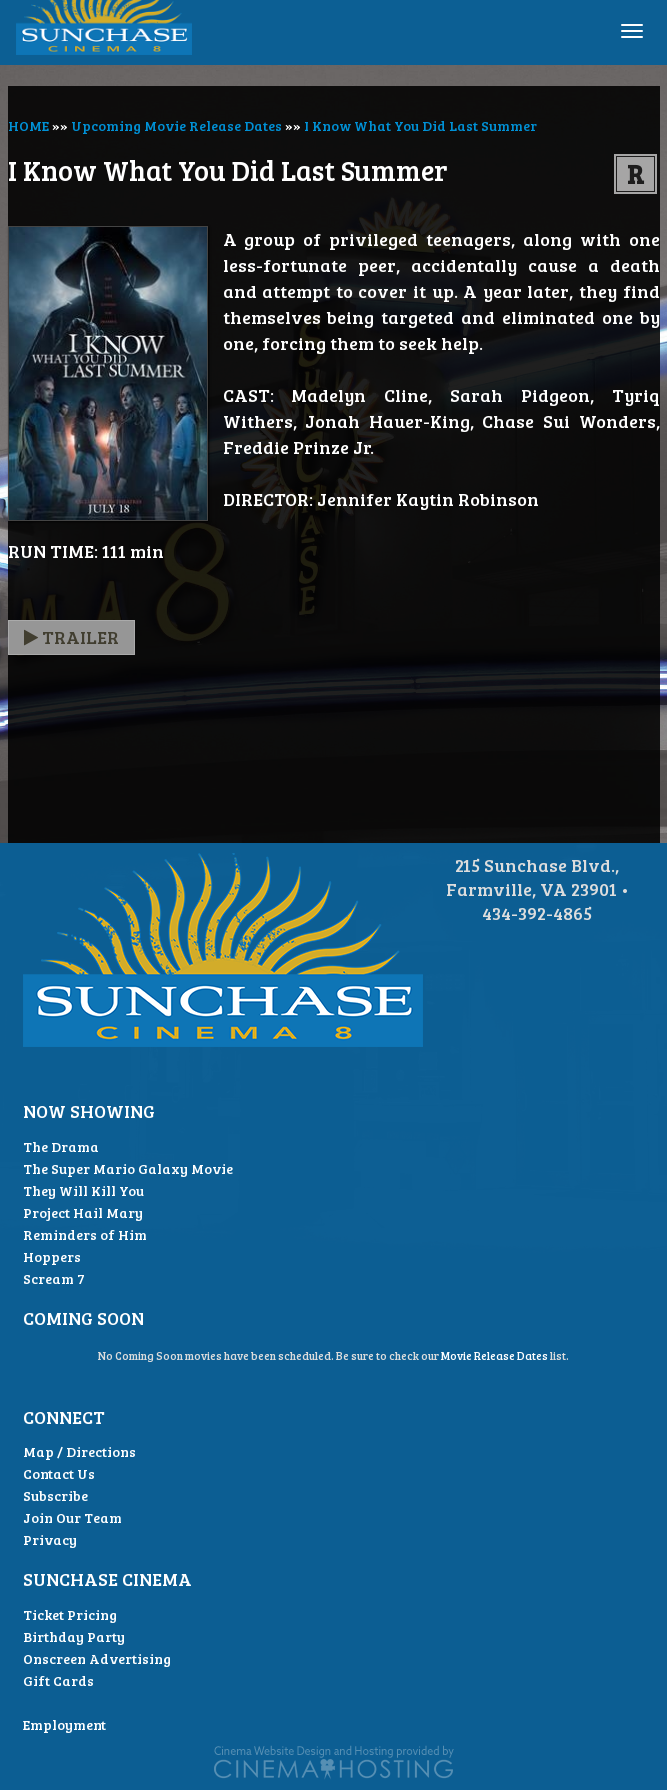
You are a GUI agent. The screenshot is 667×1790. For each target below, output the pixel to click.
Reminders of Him (85, 1234)
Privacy (50, 1539)
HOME (28, 125)
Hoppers (52, 1256)
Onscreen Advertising (97, 1658)
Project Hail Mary (83, 1212)
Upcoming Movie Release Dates (176, 125)
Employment (64, 1724)
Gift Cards (58, 1680)
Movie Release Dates (494, 1355)
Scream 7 (54, 1278)
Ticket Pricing (70, 1614)
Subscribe (55, 1495)
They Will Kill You (83, 1190)
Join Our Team (72, 1517)
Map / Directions (79, 1451)
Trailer (71, 637)
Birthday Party (74, 1636)
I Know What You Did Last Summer (420, 125)
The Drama (61, 1146)
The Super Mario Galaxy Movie (128, 1168)
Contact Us (59, 1473)
